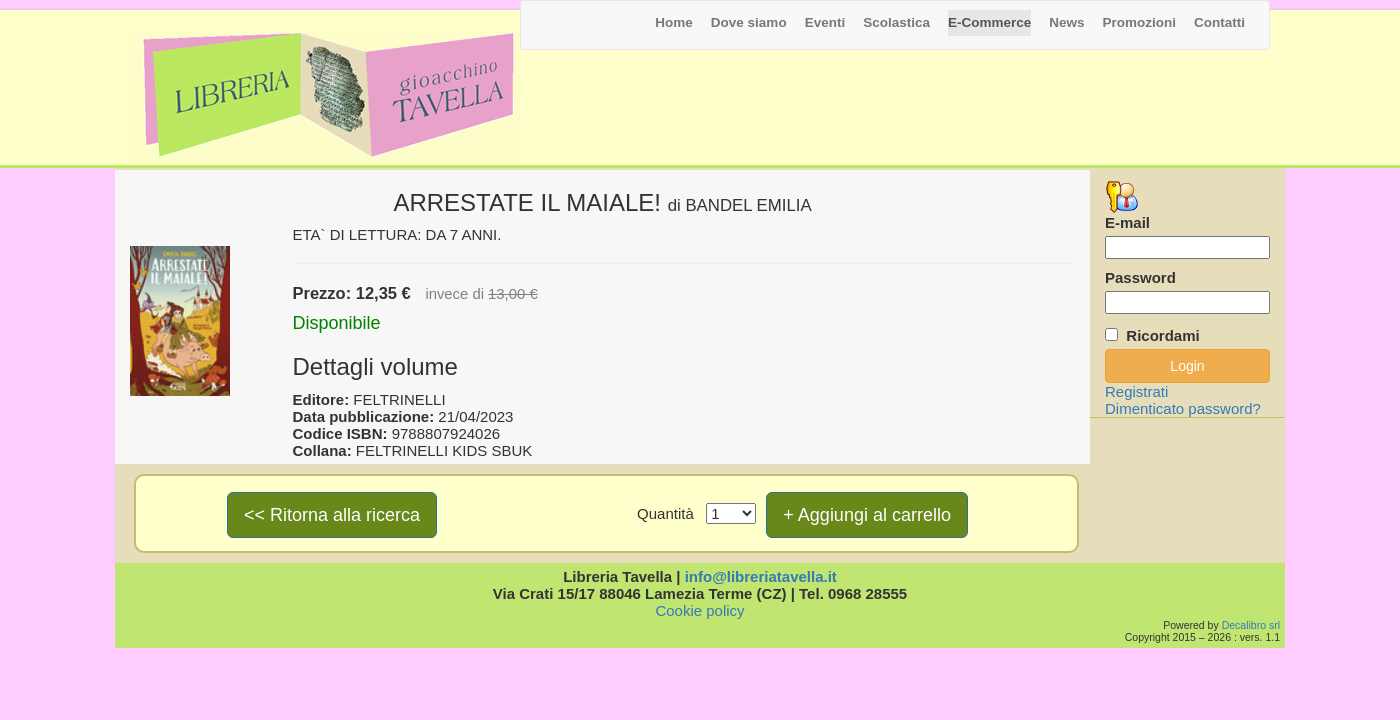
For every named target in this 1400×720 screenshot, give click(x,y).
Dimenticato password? (1183, 408)
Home (674, 22)
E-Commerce (989, 22)
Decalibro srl (1251, 625)
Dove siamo (749, 22)
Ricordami (1162, 335)
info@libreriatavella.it (761, 576)
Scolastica (896, 22)
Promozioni (1140, 22)
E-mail (1127, 222)
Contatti (1219, 22)
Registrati (1136, 391)
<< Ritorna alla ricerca (332, 515)
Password (1140, 277)
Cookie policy (699, 610)
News (1066, 22)
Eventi (825, 22)
